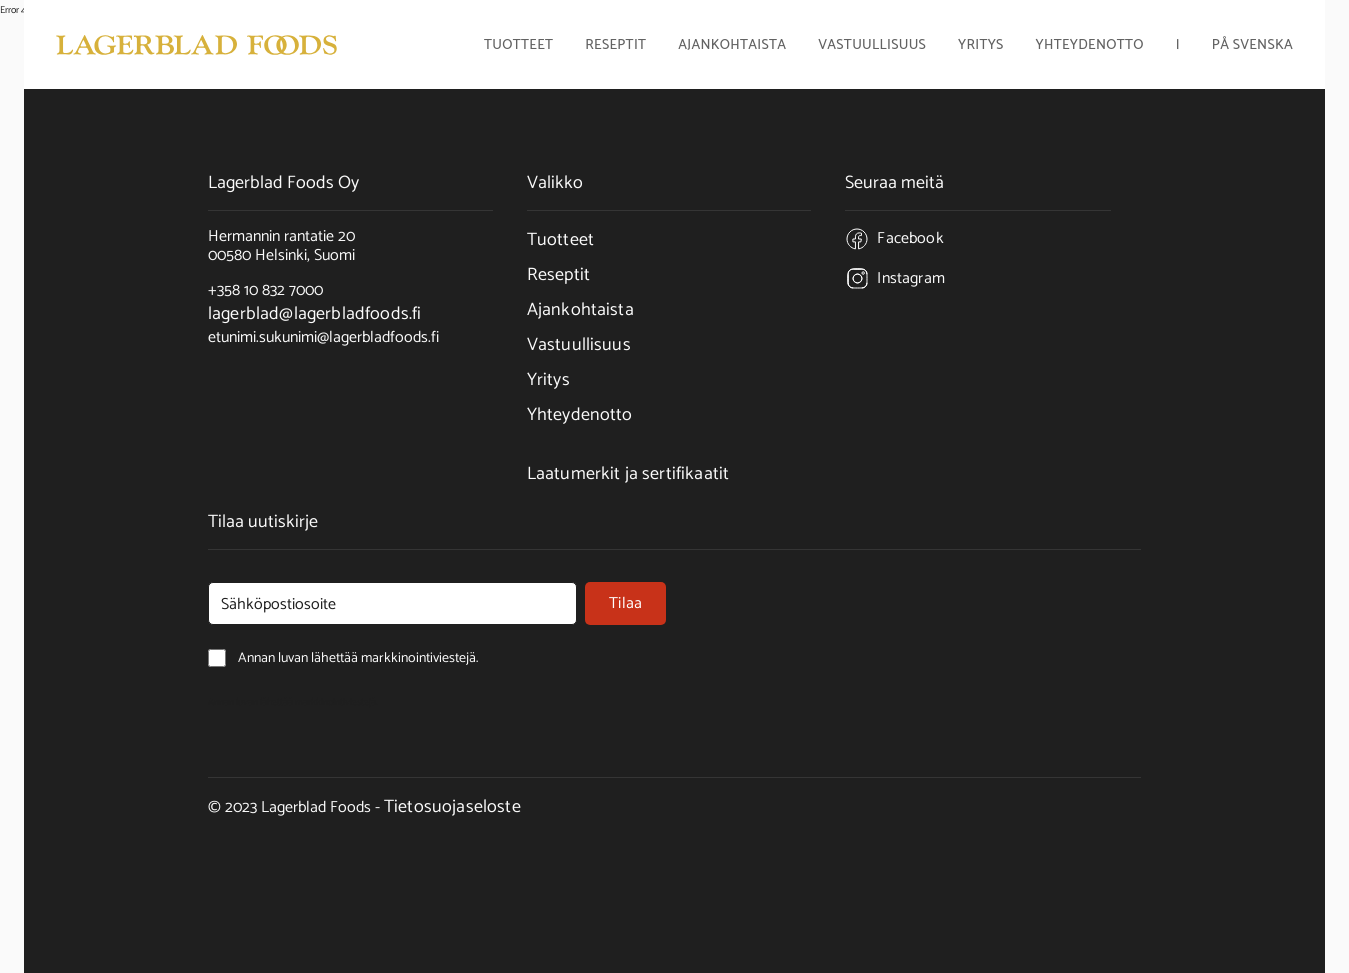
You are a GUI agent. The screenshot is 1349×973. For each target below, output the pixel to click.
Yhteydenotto (1090, 47)
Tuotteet (560, 240)
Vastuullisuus (872, 47)
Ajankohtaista (732, 47)
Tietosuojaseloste (452, 807)
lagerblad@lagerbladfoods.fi (314, 314)
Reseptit (615, 47)
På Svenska (1252, 47)
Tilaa (625, 603)
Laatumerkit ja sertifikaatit (628, 474)
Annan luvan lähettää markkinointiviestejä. (293, 702)
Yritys (548, 380)
